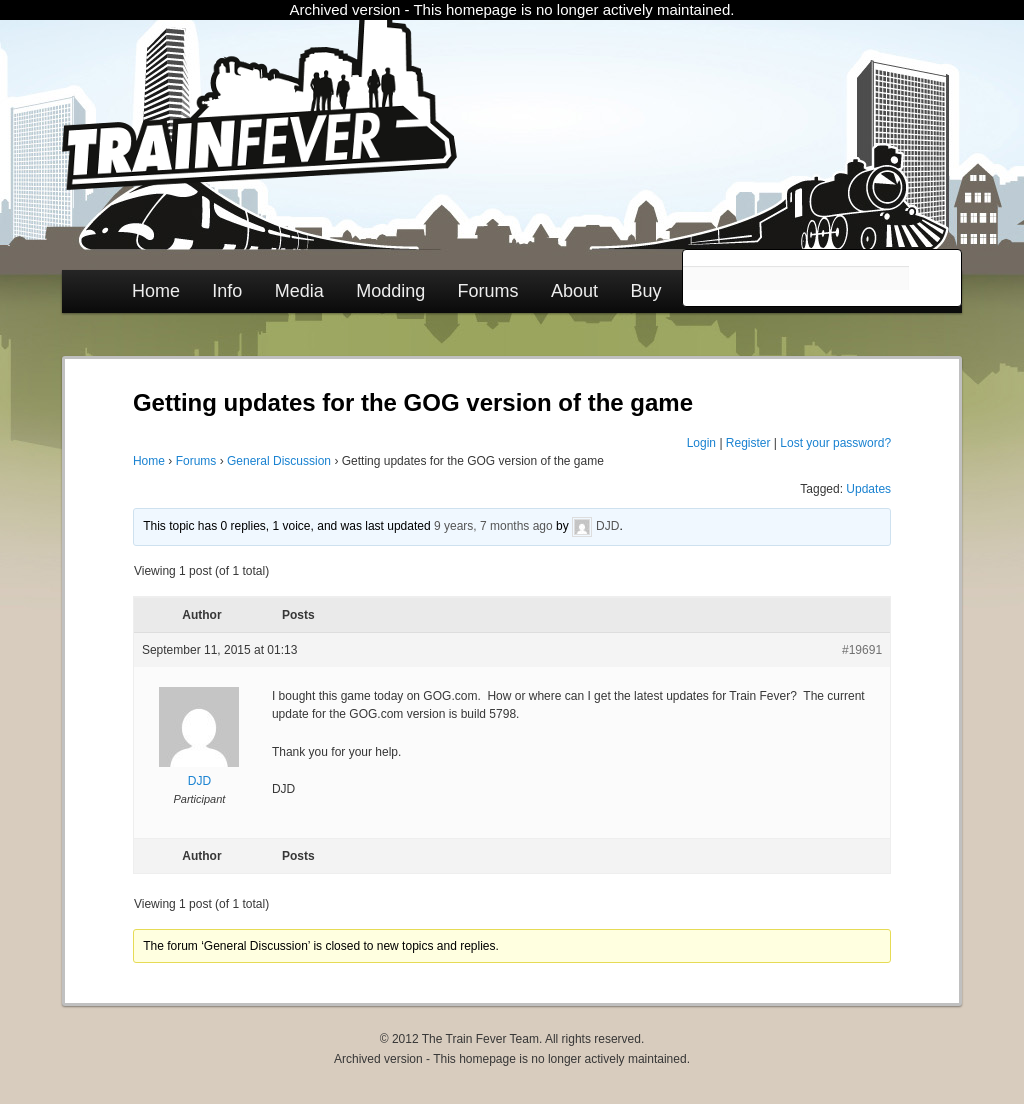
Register (748, 443)
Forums (488, 291)
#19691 (862, 650)
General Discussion (279, 461)
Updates (868, 489)
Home (156, 291)
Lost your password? (835, 443)
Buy (645, 291)
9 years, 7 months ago (493, 526)
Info (227, 291)
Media (299, 291)
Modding (390, 291)
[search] (796, 278)
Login (701, 443)
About (574, 291)
